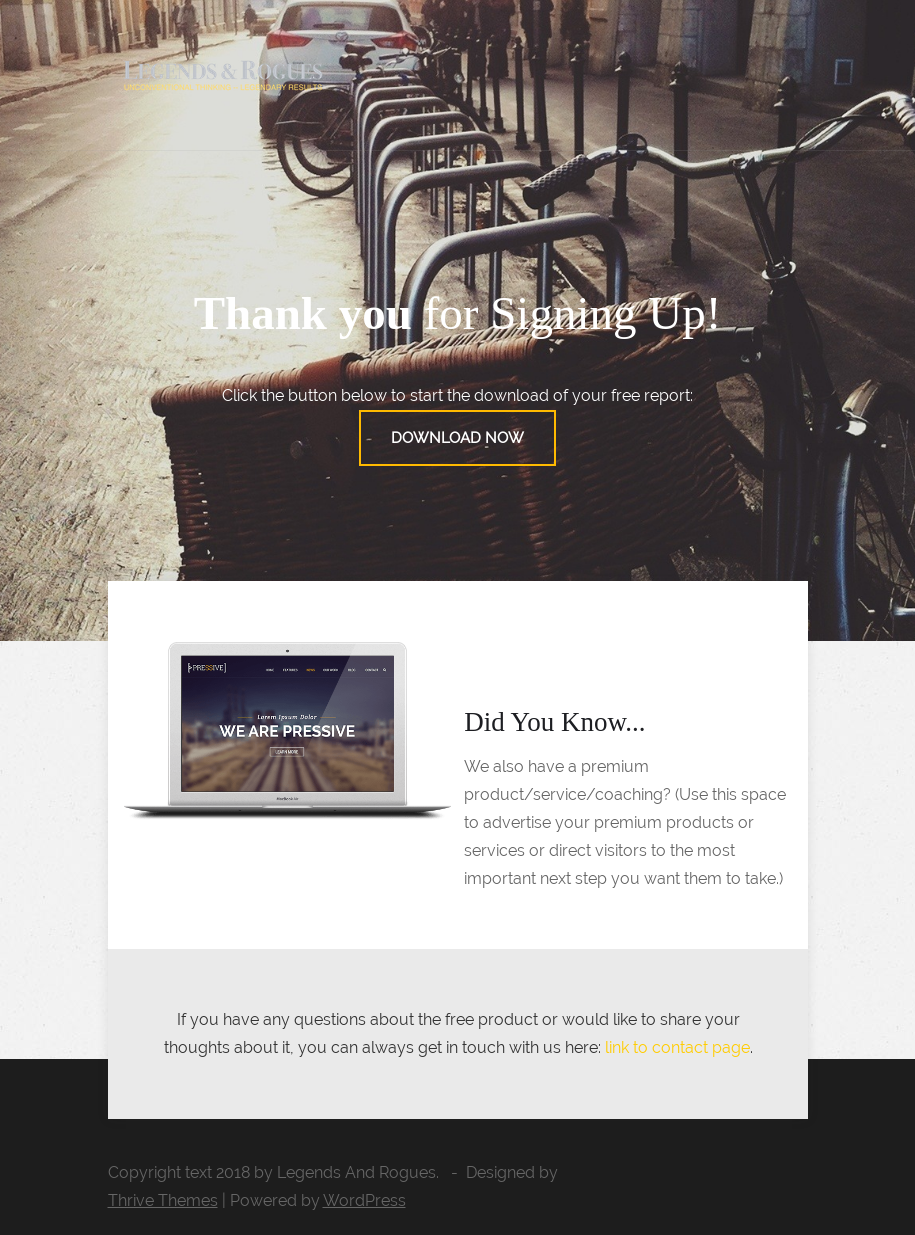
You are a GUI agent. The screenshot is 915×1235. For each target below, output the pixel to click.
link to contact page (677, 1047)
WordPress (364, 1200)
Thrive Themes (163, 1200)
